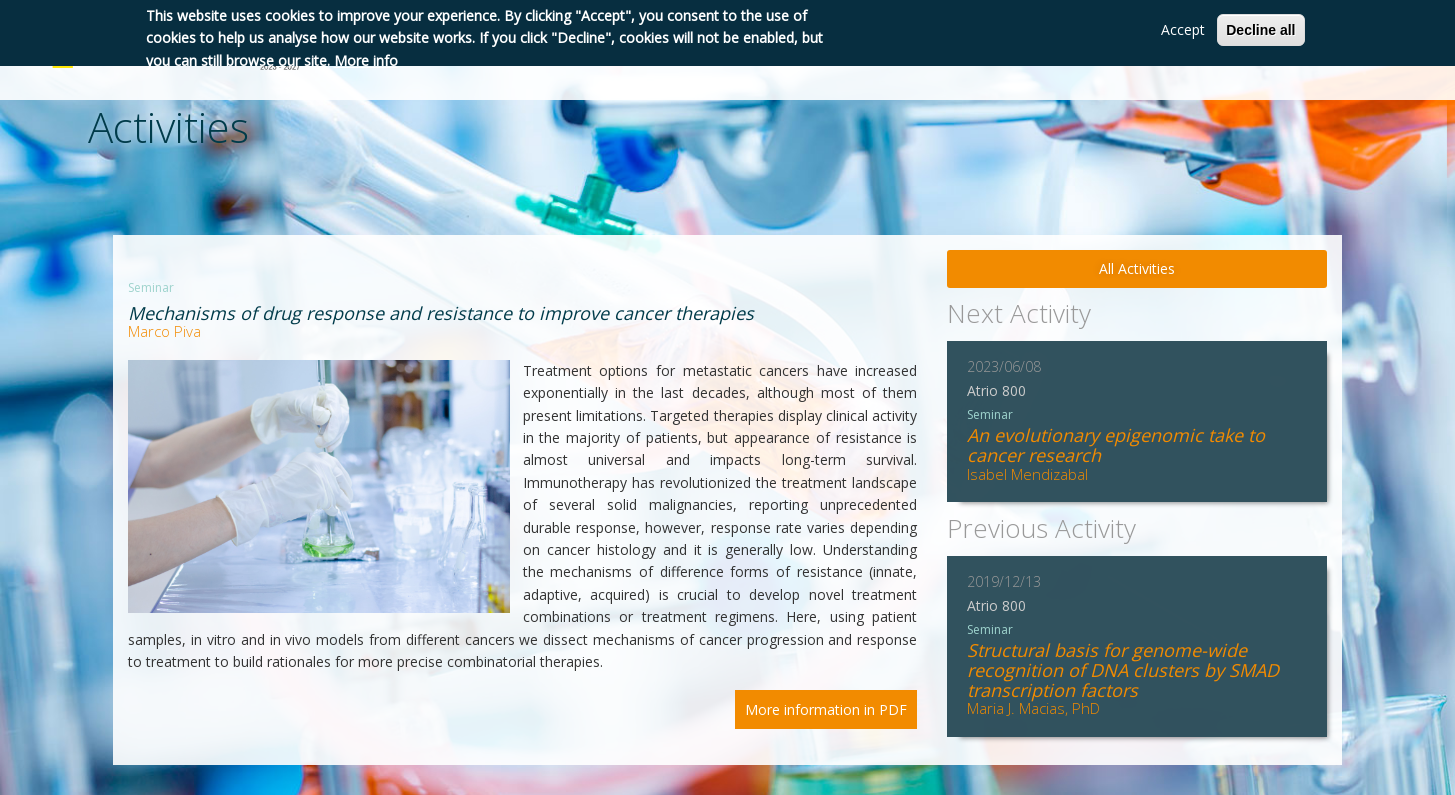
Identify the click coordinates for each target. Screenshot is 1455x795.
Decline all (1260, 30)
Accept (1183, 29)
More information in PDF (826, 709)
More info (366, 60)
